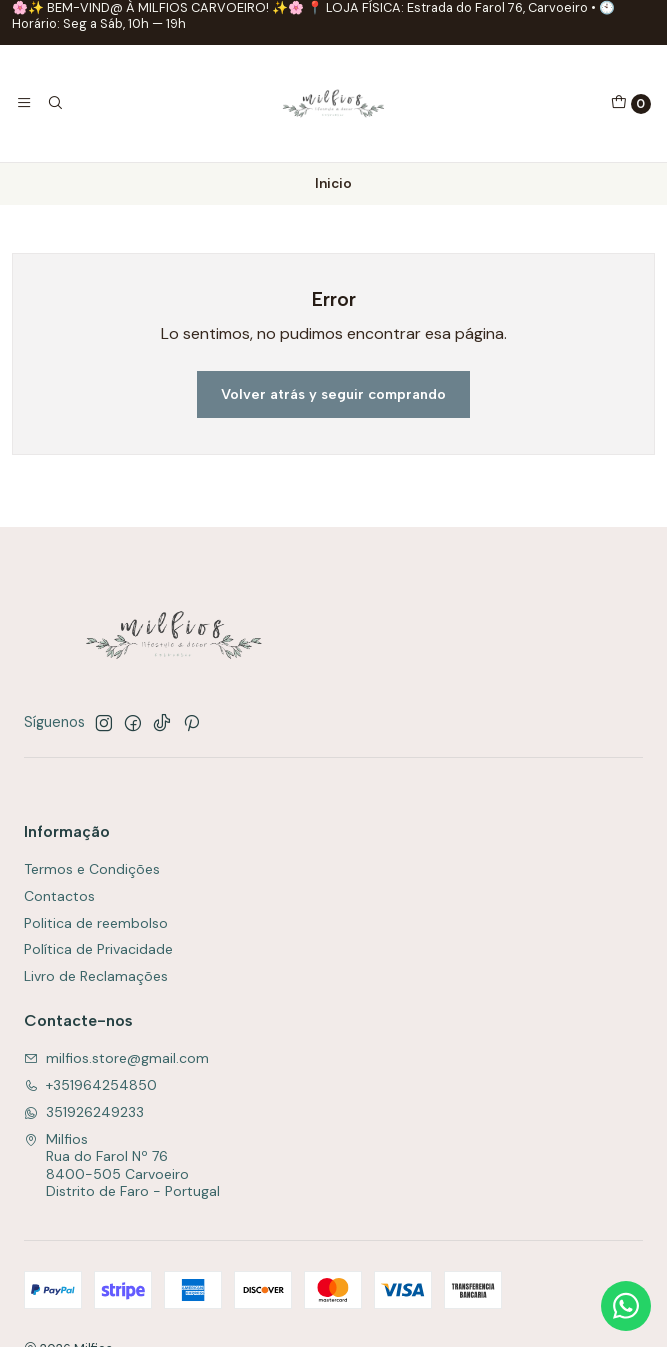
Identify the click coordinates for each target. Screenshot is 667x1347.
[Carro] (631, 104)
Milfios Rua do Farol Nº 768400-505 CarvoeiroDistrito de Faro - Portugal (122, 1165)
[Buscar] (54, 103)
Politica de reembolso (96, 923)
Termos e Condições (92, 869)
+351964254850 (90, 1085)
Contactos (59, 896)
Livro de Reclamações (96, 976)
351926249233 (84, 1112)
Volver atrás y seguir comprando (333, 394)
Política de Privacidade (98, 949)
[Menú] (24, 103)
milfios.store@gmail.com (116, 1058)
